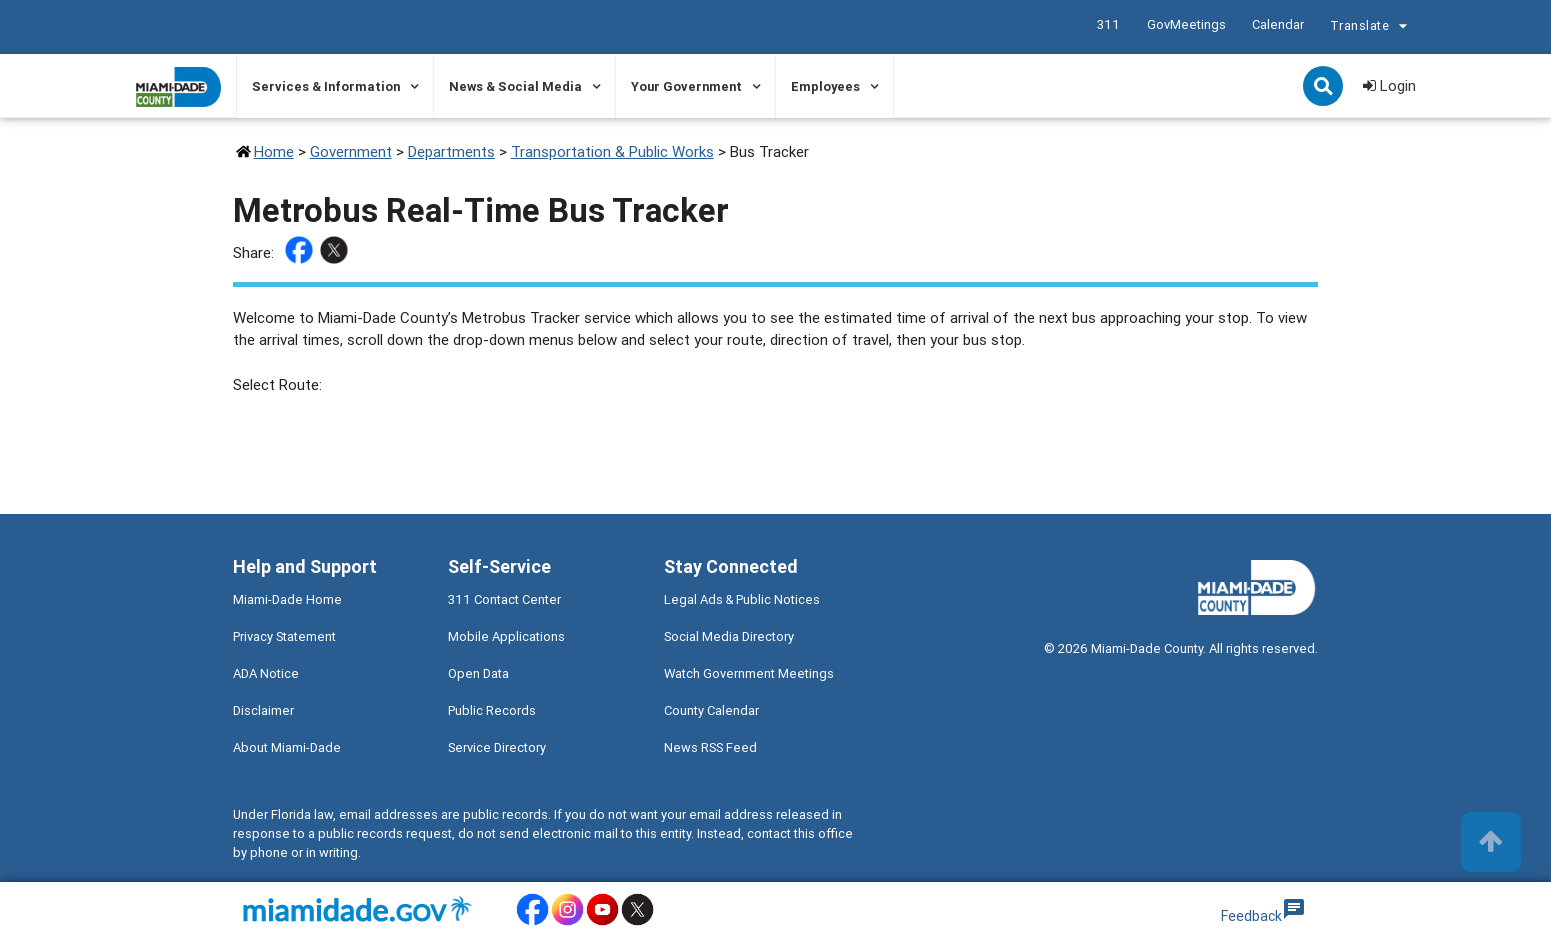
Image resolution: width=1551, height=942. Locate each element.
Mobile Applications (506, 636)
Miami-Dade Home (287, 599)
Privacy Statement (284, 636)
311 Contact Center (504, 599)
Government (351, 151)
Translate (1371, 28)
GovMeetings (1185, 24)
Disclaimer (263, 710)
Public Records (492, 710)
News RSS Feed (710, 747)
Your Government (686, 86)
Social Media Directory (729, 636)
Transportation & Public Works (612, 151)
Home (274, 151)
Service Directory (497, 747)
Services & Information (326, 86)
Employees (825, 86)
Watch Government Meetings (749, 673)
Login (1389, 85)
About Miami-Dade (287, 747)
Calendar (1277, 24)
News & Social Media (515, 86)
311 (1107, 24)
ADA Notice (266, 673)
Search (1325, 88)
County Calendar (711, 710)
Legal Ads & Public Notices (742, 599)
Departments (451, 151)
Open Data (478, 673)
